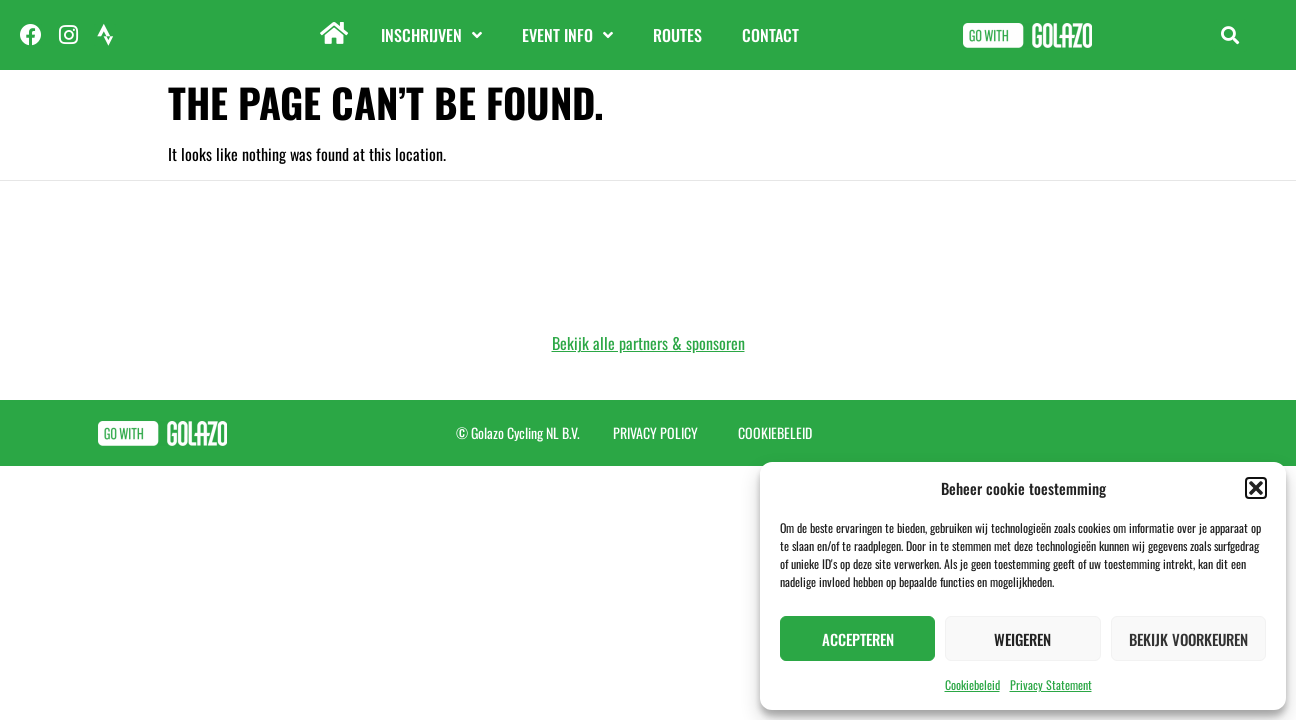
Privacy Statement (1051, 684)
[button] (1256, 488)
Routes (677, 35)
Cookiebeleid (972, 684)
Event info (567, 35)
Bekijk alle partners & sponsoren (648, 343)
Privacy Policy (655, 432)
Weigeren (1022, 639)
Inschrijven (431, 35)
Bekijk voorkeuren (1188, 639)
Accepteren (858, 639)
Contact (770, 35)
